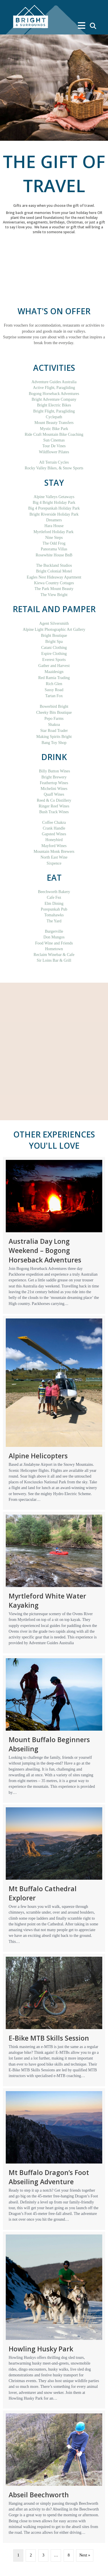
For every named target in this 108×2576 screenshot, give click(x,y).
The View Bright (54, 595)
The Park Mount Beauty (54, 589)
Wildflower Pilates (54, 452)
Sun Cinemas (54, 440)
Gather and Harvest (54, 666)
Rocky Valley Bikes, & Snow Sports (54, 468)
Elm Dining (54, 903)
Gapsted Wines (54, 834)
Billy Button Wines (54, 771)
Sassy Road (54, 690)
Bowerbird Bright (54, 706)
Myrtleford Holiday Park (54, 532)
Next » (84, 2555)
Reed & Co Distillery (54, 800)
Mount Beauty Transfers (53, 423)
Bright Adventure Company (54, 399)
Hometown (54, 949)
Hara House (53, 526)
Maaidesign (54, 672)
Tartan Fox (54, 696)
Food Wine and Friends (54, 943)
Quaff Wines (54, 794)
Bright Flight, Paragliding (54, 411)
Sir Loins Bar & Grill (54, 960)
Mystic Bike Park (54, 429)
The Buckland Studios (54, 565)
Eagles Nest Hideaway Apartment (54, 577)
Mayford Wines (54, 846)
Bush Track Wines (54, 812)
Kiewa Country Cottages (54, 583)
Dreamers (54, 520)
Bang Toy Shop (54, 743)
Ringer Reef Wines (54, 806)
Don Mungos (54, 937)
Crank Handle (54, 828)
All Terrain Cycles (54, 462)
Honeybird (54, 840)
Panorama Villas (54, 549)
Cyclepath (54, 417)
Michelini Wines (54, 788)
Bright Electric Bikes (54, 405)
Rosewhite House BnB (54, 555)
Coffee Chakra (54, 822)
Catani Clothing (54, 647)
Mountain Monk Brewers (54, 851)
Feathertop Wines (54, 783)
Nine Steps (54, 537)
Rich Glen (54, 684)
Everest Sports (54, 660)
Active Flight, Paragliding (54, 387)
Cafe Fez (54, 897)
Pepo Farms (54, 718)
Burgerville (54, 931)
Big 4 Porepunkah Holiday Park (54, 508)
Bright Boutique (54, 635)
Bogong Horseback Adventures (54, 394)
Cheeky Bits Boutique (54, 712)
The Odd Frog (54, 543)
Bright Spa (53, 641)
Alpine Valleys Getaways (54, 497)
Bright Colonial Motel (54, 571)
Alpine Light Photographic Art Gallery (54, 629)
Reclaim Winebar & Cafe (54, 954)
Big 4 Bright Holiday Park (54, 502)
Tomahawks (54, 915)
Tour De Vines (54, 446)
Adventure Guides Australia (53, 382)
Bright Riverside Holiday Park (54, 514)
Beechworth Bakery (54, 892)
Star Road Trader (54, 730)
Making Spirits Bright (54, 736)
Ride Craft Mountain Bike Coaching (54, 434)
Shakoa (54, 724)
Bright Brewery (54, 777)
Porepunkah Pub (54, 909)
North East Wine (54, 857)
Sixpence (54, 863)
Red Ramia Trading (54, 678)
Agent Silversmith (54, 623)
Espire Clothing (54, 653)
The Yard (54, 921)
